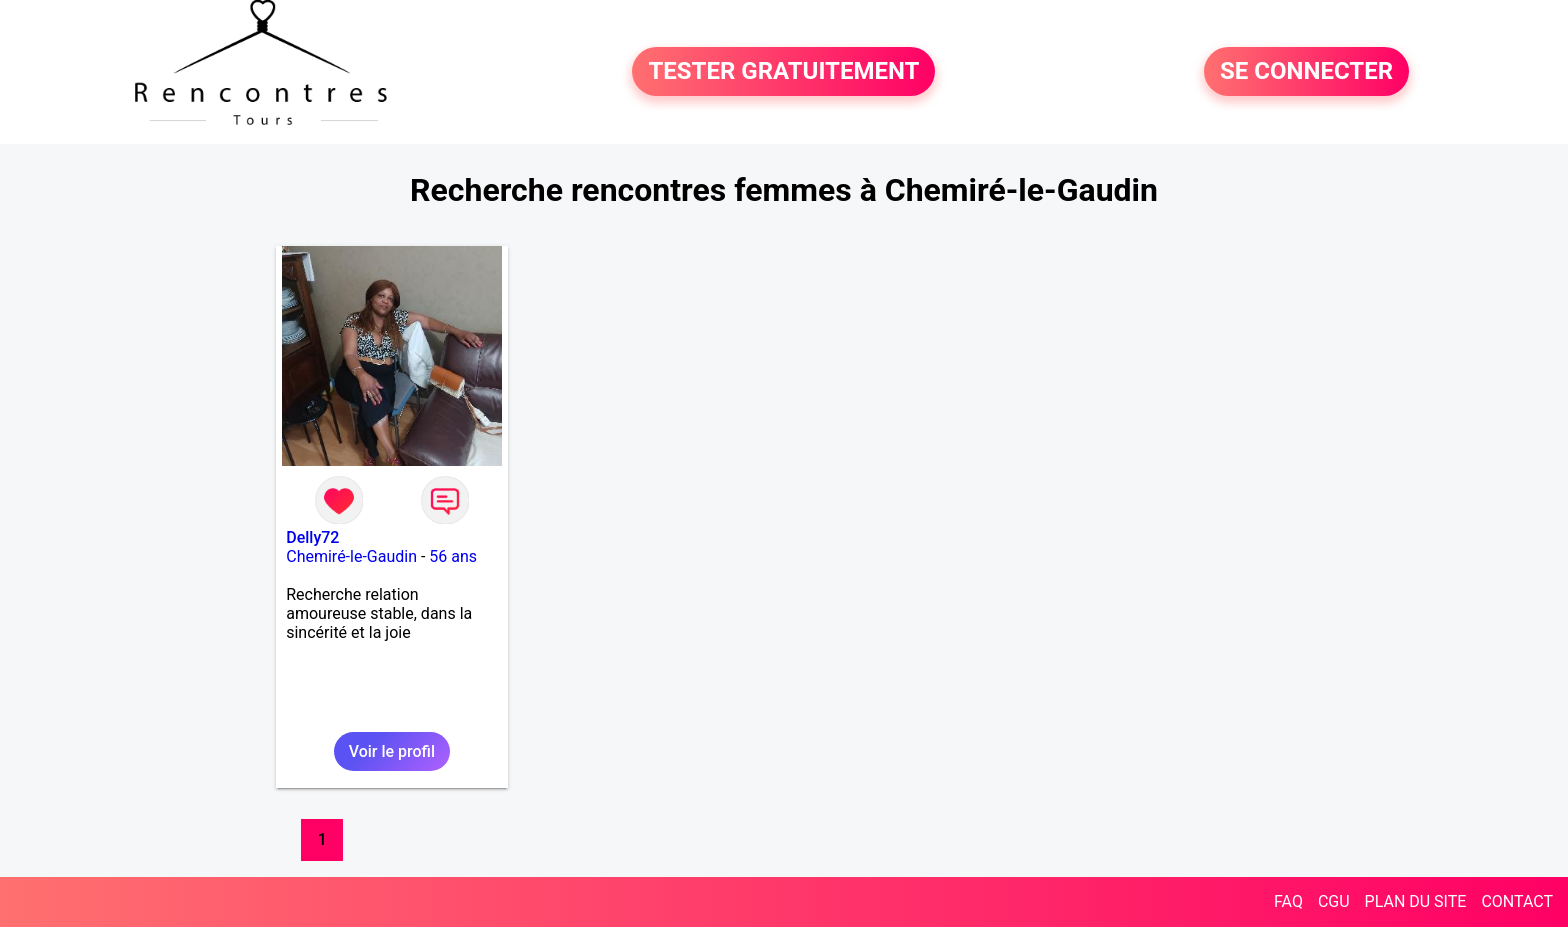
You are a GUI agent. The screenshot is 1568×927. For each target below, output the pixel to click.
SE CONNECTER (1306, 72)
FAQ (1288, 901)
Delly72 (312, 537)
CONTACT (1517, 901)
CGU (1334, 901)
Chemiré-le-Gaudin (351, 556)
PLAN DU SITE (1416, 901)
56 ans (453, 556)
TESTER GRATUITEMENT (783, 72)
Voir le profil (392, 751)
